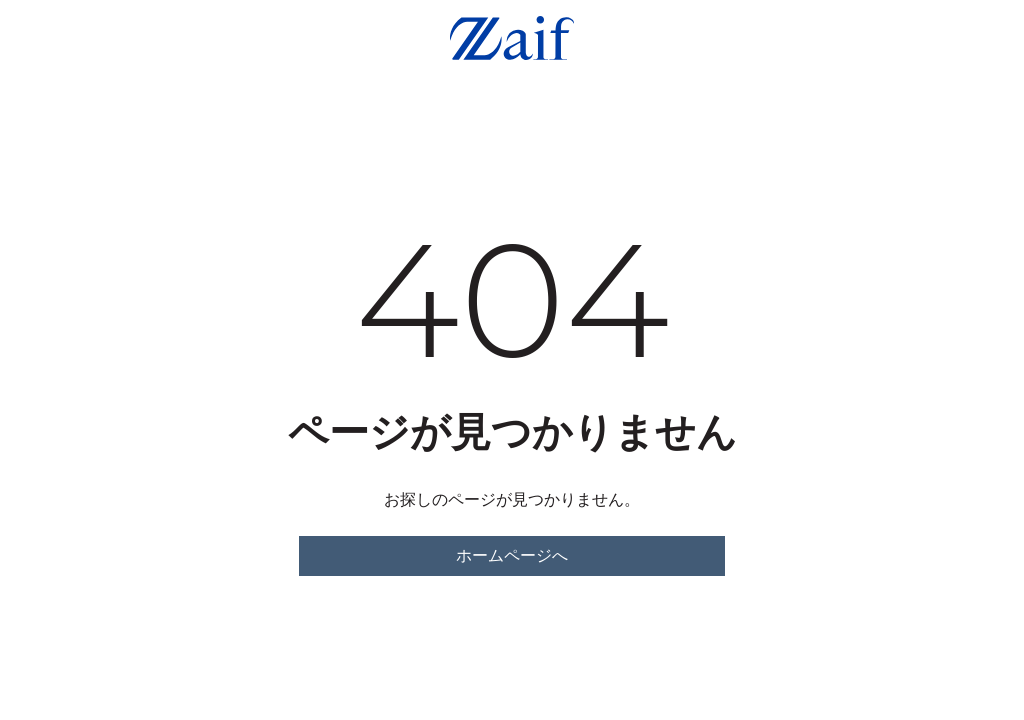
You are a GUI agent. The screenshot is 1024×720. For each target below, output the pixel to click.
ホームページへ (512, 555)
